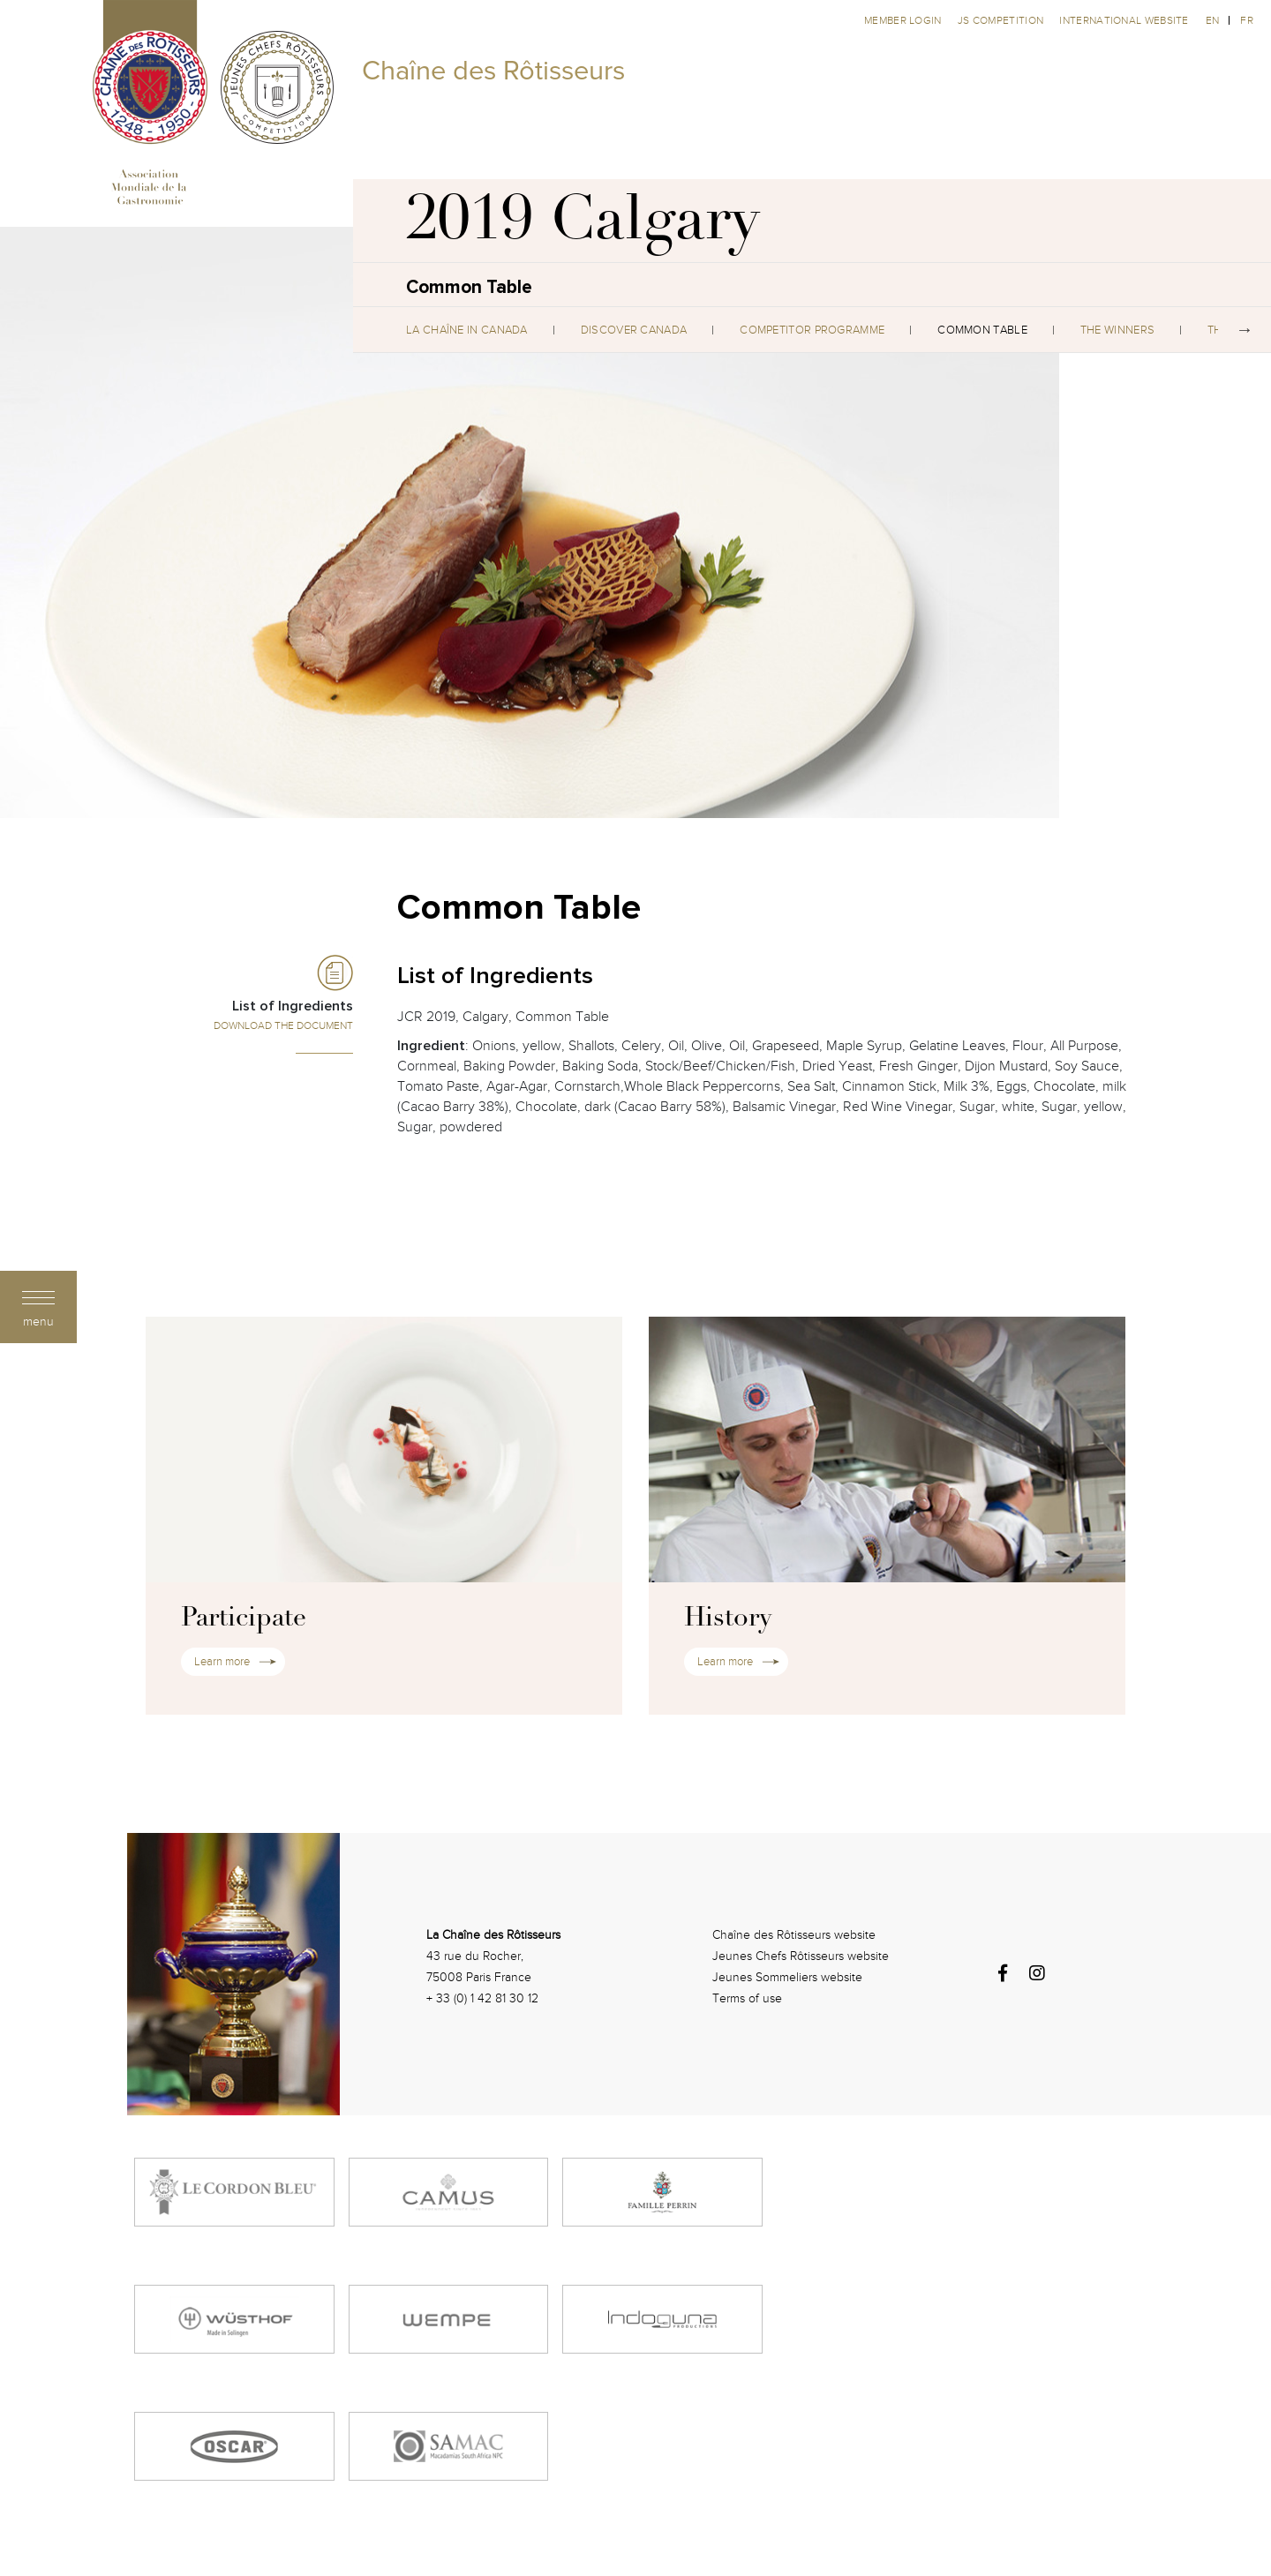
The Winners (1117, 330)
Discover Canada (634, 330)
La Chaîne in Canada (467, 330)
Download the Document (283, 1025)
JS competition (1002, 20)
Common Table (982, 330)
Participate (243, 1619)
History (727, 1619)
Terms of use (747, 1998)
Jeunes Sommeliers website (787, 1977)
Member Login (904, 20)
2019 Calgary (583, 225)
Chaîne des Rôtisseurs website (794, 1934)
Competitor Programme (812, 330)
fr (1246, 20)
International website (1123, 20)
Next (1244, 330)
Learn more (222, 1662)
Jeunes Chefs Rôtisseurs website (800, 1956)
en (1213, 20)
